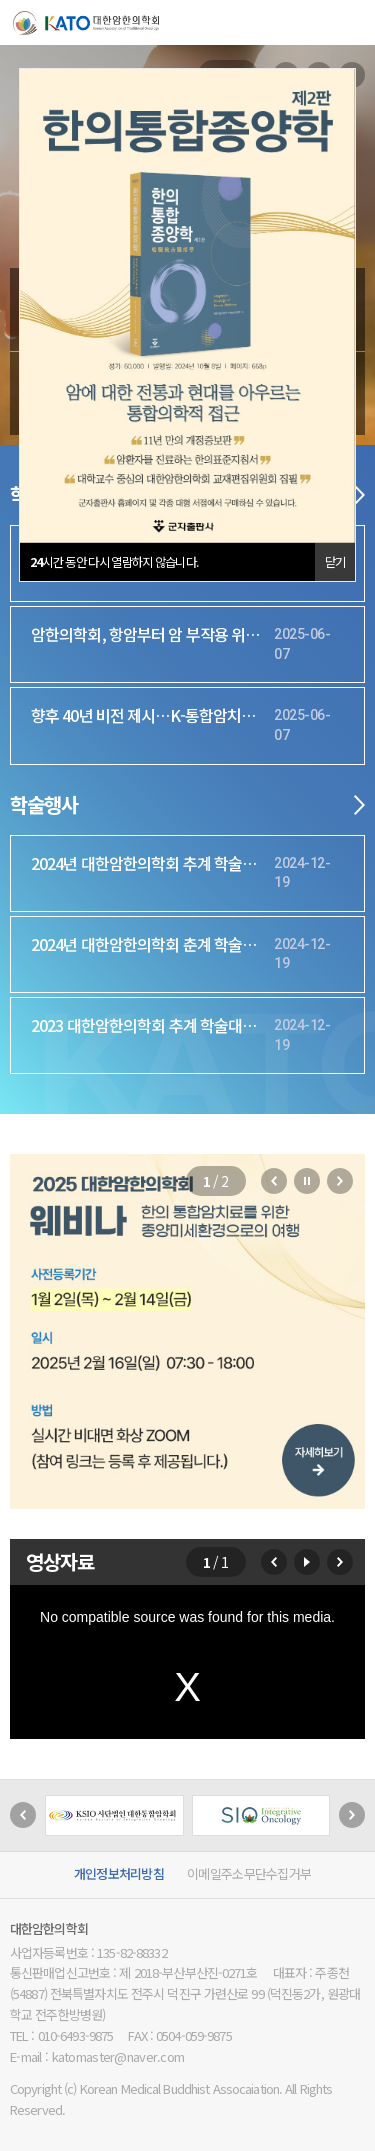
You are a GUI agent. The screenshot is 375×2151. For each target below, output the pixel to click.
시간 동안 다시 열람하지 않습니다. (114, 562)
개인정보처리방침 (119, 1873)
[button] (274, 1181)
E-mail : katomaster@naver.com (97, 2056)
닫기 (335, 562)
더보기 (359, 495)
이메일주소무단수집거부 (249, 1873)
